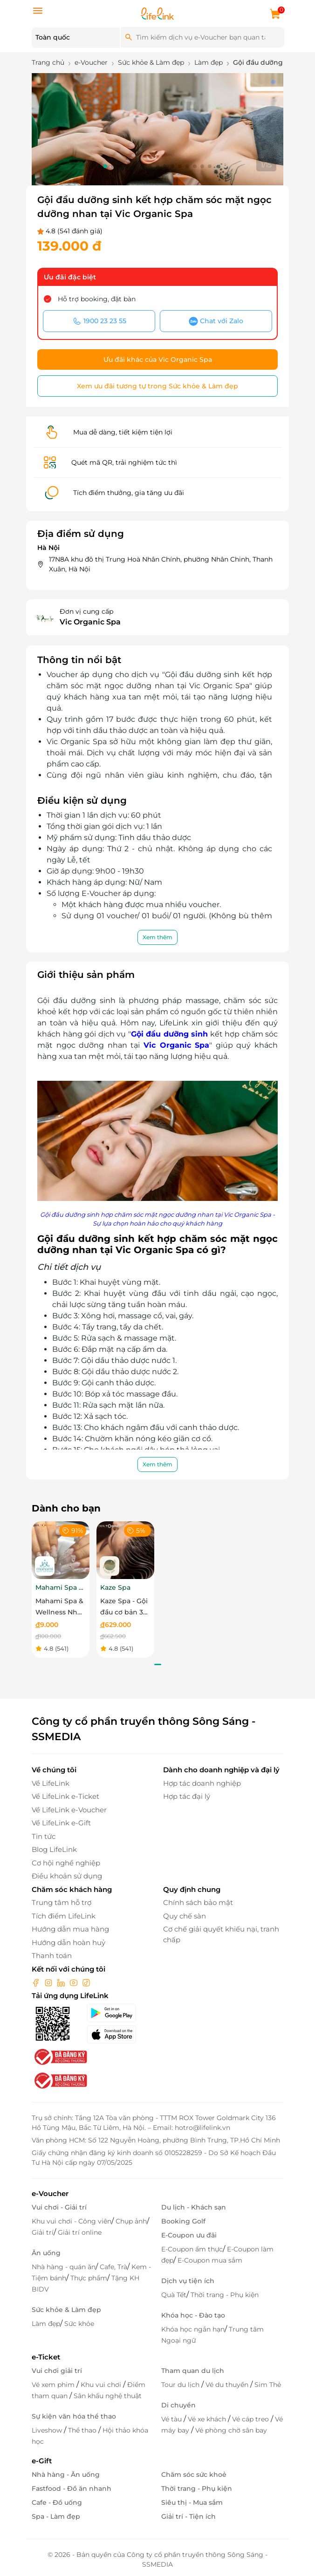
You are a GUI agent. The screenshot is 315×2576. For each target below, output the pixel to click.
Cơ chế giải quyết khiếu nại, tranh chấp (221, 1934)
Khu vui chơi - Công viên (71, 2221)
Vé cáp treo (251, 2419)
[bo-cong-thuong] (60, 2056)
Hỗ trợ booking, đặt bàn (97, 299)
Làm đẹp (46, 2323)
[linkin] (62, 1982)
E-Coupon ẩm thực (192, 2249)
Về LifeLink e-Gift (61, 1822)
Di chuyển (178, 2405)
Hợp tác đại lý (186, 1796)
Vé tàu (172, 2419)
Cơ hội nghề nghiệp (66, 1862)
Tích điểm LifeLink (64, 1916)
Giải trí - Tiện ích (188, 2516)
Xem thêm (157, 937)
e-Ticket (46, 2356)
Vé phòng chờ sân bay (231, 2430)
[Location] (76, 37)
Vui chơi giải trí (57, 2370)
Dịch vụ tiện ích (187, 2281)
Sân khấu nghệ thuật (108, 2396)
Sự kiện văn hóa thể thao (74, 2416)
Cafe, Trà (113, 2267)
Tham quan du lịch (192, 2370)
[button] (105, 166)
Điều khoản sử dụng (67, 1875)
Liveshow (48, 2430)
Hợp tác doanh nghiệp (202, 1783)
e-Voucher (50, 2193)
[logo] (157, 12)
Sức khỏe (79, 2323)
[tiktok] (86, 1982)
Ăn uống (46, 2253)
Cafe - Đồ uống (57, 2502)
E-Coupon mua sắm (210, 2260)
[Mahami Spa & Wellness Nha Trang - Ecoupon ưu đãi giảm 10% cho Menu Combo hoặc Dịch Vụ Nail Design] (60, 1549)
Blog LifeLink (54, 1849)
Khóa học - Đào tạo (193, 2315)
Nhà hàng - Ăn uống (66, 2474)
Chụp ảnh (131, 2221)
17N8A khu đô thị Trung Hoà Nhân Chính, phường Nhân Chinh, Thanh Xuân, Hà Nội (161, 564)
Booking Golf (183, 2221)
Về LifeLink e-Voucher (69, 1809)
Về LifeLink (50, 1783)
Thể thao (83, 2430)
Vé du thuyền (227, 2384)
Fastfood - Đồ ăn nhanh (71, 2488)
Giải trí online (80, 2232)
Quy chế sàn (184, 1916)
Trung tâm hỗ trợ (61, 1902)
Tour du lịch (181, 2384)
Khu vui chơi (102, 2384)
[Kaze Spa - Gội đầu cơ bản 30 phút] (125, 1549)
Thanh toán (52, 1955)
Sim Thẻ (267, 2384)
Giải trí (43, 2232)
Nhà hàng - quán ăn (64, 2267)
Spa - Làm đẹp (56, 2516)
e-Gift (42, 2460)
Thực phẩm (88, 2278)
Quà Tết (173, 2295)
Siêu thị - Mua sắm (192, 2502)
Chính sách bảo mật (198, 1902)
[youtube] (74, 1982)
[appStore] (119, 2034)
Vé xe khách (208, 2419)
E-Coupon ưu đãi (189, 2235)
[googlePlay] (119, 2013)
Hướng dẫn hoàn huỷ (68, 1942)
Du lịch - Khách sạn (193, 2207)
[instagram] (49, 1982)
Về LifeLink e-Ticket (65, 1796)
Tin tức (43, 1836)
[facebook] (37, 1982)
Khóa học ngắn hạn (193, 2329)
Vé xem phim (54, 2384)
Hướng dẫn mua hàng (70, 1929)
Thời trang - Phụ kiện (225, 2295)
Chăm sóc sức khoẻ (193, 2474)
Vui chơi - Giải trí (59, 2207)
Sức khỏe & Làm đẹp (66, 2309)
